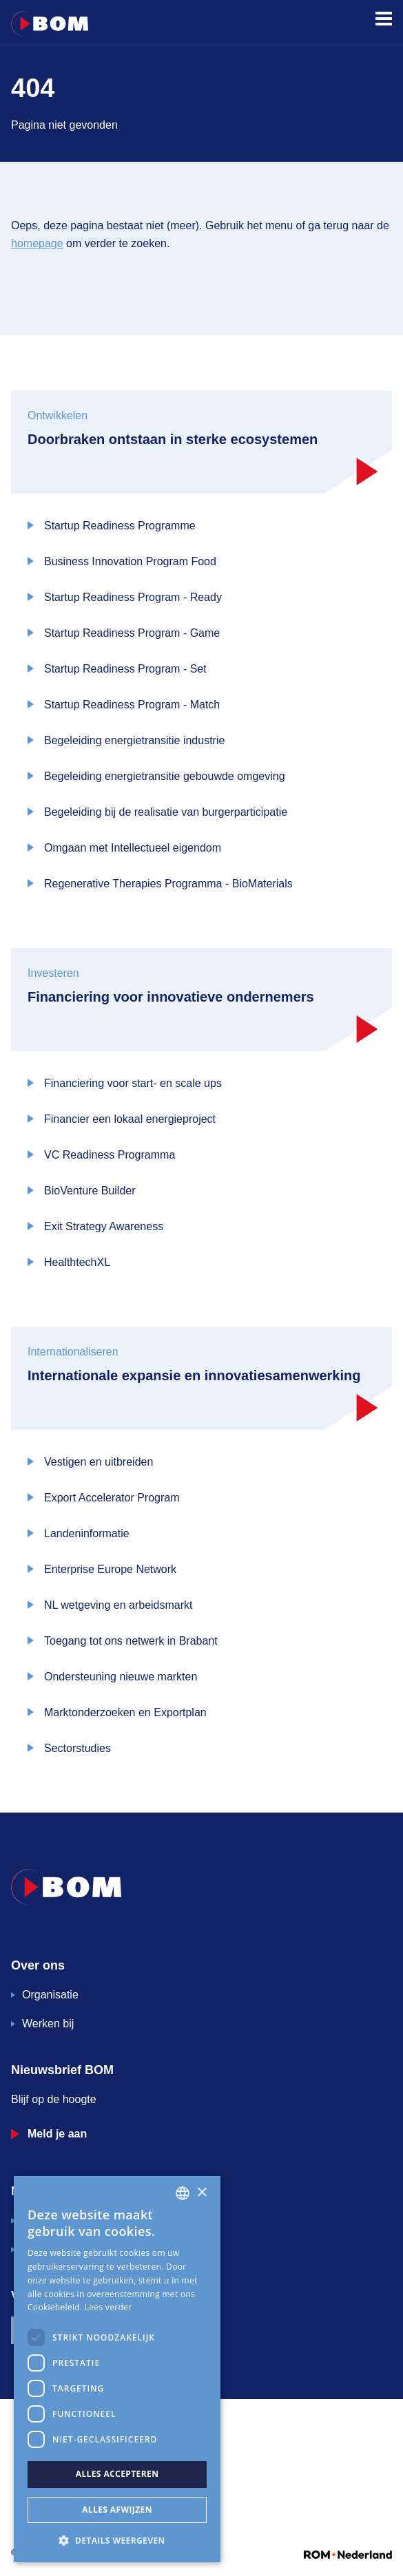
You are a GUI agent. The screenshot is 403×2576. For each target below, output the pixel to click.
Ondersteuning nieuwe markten (120, 1676)
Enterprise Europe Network (110, 1569)
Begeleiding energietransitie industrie (134, 740)
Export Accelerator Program (112, 1497)
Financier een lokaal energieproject (130, 1119)
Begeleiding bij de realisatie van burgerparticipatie (165, 812)
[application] (202, 2514)
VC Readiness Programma (109, 1155)
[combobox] (182, 2193)
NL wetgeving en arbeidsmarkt (118, 1605)
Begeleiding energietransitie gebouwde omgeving (164, 776)
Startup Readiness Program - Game (132, 633)
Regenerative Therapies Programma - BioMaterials (168, 883)
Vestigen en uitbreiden (98, 1462)
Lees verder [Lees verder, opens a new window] (108, 2307)
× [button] (201, 2193)
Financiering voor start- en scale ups (133, 1083)
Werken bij (48, 2023)
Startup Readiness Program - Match (132, 704)
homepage (37, 243)
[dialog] (117, 2369)
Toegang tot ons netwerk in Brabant (131, 1641)
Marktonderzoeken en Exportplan (125, 1712)
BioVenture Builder (90, 1190)
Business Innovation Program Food (130, 561)
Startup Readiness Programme (120, 525)
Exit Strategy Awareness (103, 1226)
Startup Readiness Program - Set (125, 669)
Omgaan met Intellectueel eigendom (132, 848)
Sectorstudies (77, 1748)
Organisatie (50, 1994)
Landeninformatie (87, 1533)
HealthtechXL (77, 1262)
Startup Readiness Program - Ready (133, 597)
